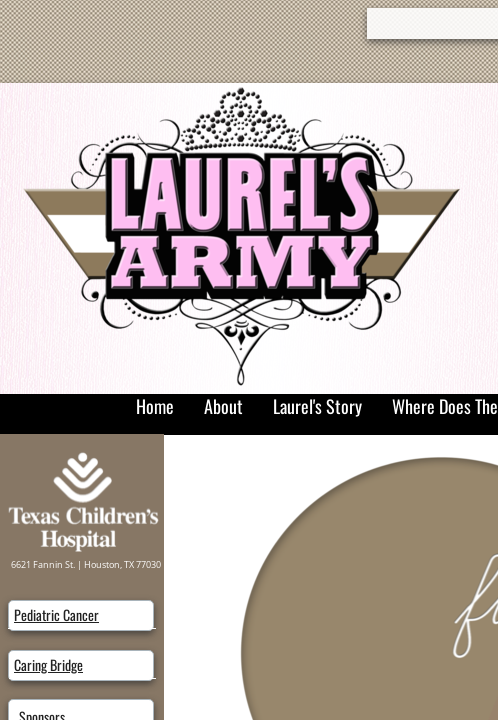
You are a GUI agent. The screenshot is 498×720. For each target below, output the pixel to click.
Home (155, 406)
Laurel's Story (317, 406)
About (223, 406)
